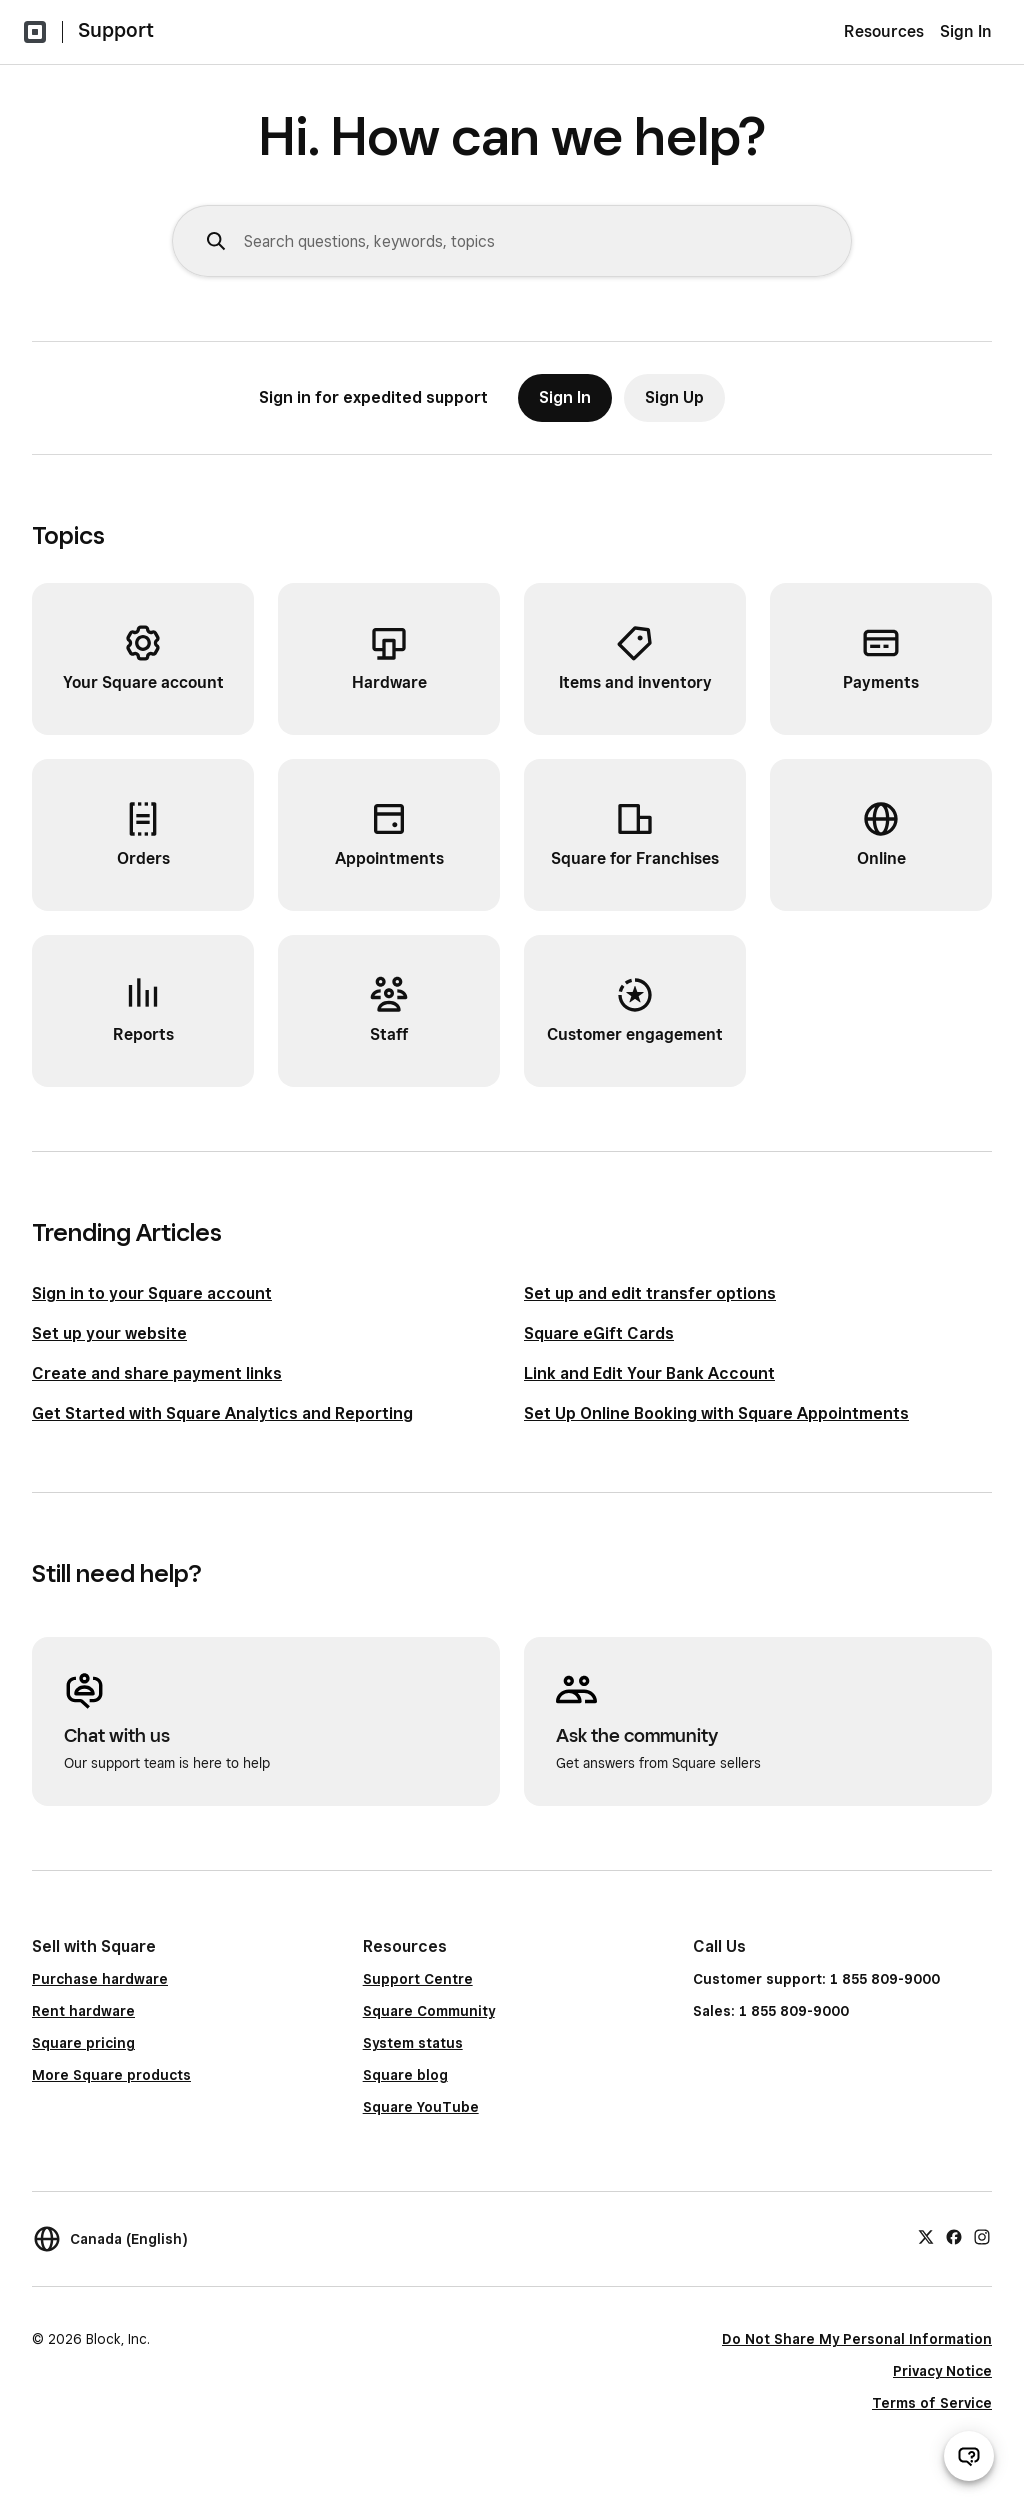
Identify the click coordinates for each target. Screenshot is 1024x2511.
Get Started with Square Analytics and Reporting (222, 1413)
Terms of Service (932, 2403)
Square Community (429, 2011)
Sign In (966, 31)
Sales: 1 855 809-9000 (771, 2011)
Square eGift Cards (599, 1333)
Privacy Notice (942, 2371)
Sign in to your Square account (152, 1293)
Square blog (405, 2075)
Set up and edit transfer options (650, 1293)
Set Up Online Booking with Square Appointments (716, 1413)
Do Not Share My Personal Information (857, 2339)
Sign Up (674, 397)
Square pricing (83, 2043)
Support (116, 30)
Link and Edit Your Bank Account (649, 1373)
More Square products (111, 2075)
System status (413, 2043)
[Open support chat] (969, 2456)
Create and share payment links (157, 1373)
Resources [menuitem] (884, 31)
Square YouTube (421, 2107)
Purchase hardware (100, 1979)
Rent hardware (83, 2011)
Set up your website (109, 1333)
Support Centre (418, 1979)
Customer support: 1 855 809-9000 (816, 1979)
